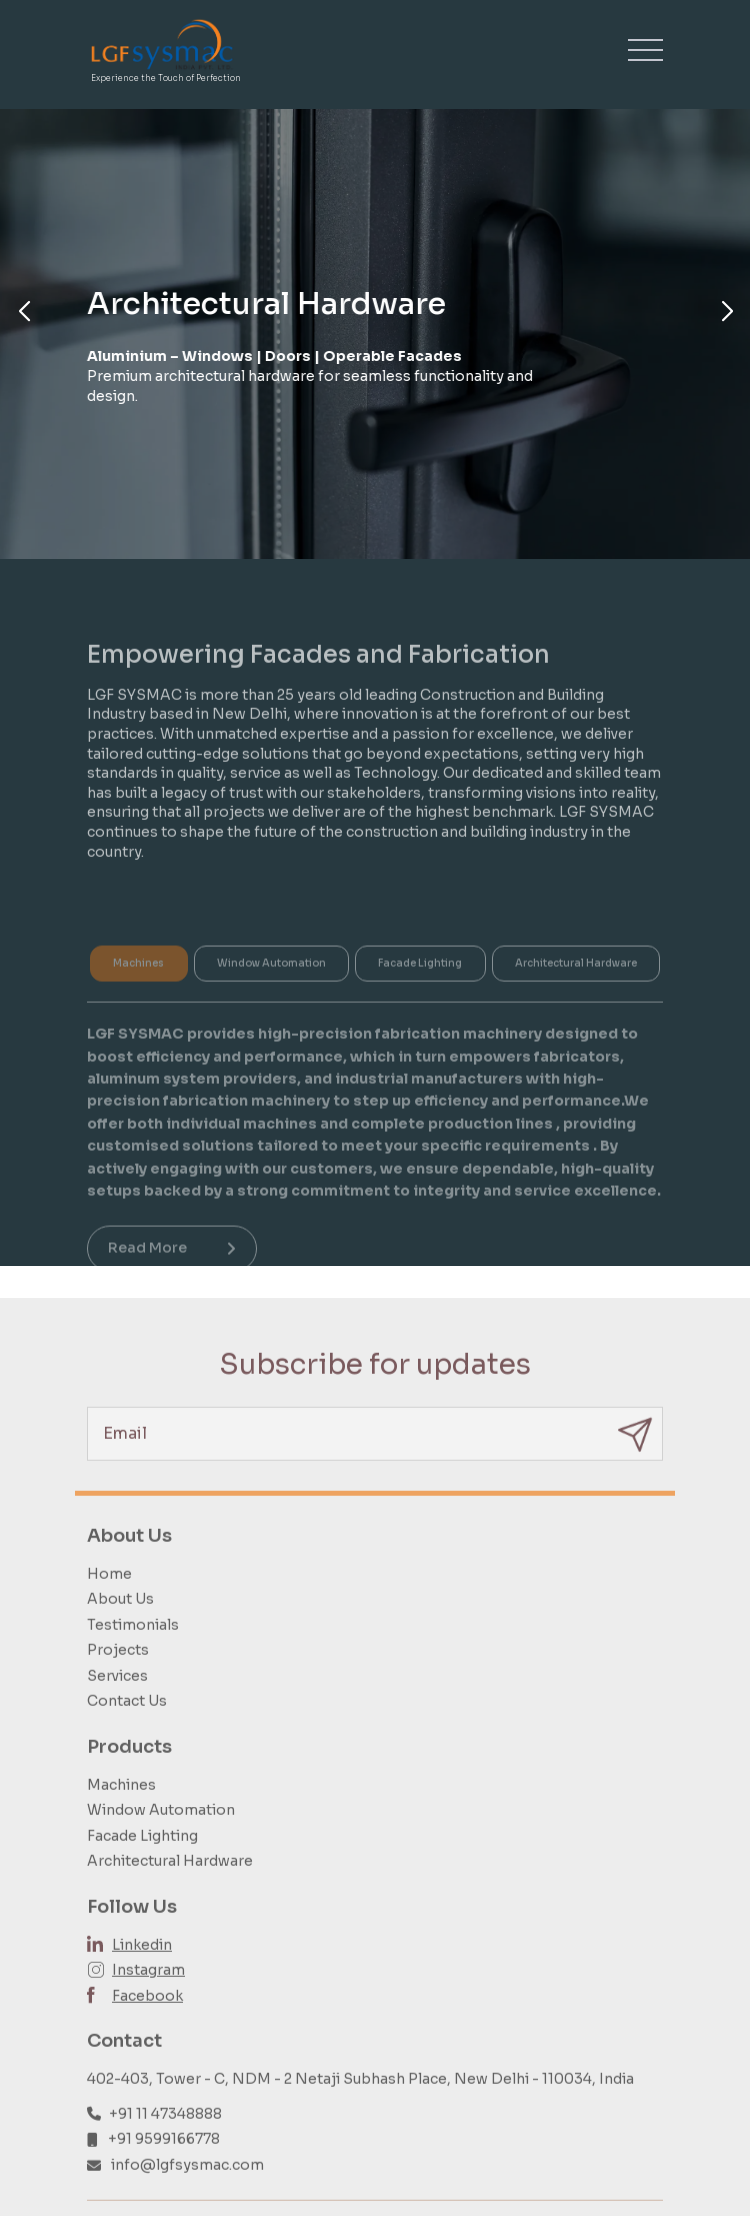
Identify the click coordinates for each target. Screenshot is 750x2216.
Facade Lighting (142, 1863)
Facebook (147, 2023)
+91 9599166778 (164, 2166)
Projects (118, 1677)
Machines (121, 1812)
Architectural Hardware (170, 1889)
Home (109, 1601)
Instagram (148, 1997)
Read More (172, 1270)
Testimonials (133, 1652)
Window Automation (161, 1837)
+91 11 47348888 (165, 2141)
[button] (23, 312)
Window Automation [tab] (271, 985)
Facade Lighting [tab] (420, 985)
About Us (120, 1626)
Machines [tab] (138, 985)
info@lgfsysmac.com (187, 2192)
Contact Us (127, 1729)
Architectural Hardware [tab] (576, 985)
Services (117, 1703)
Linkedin (142, 1972)
